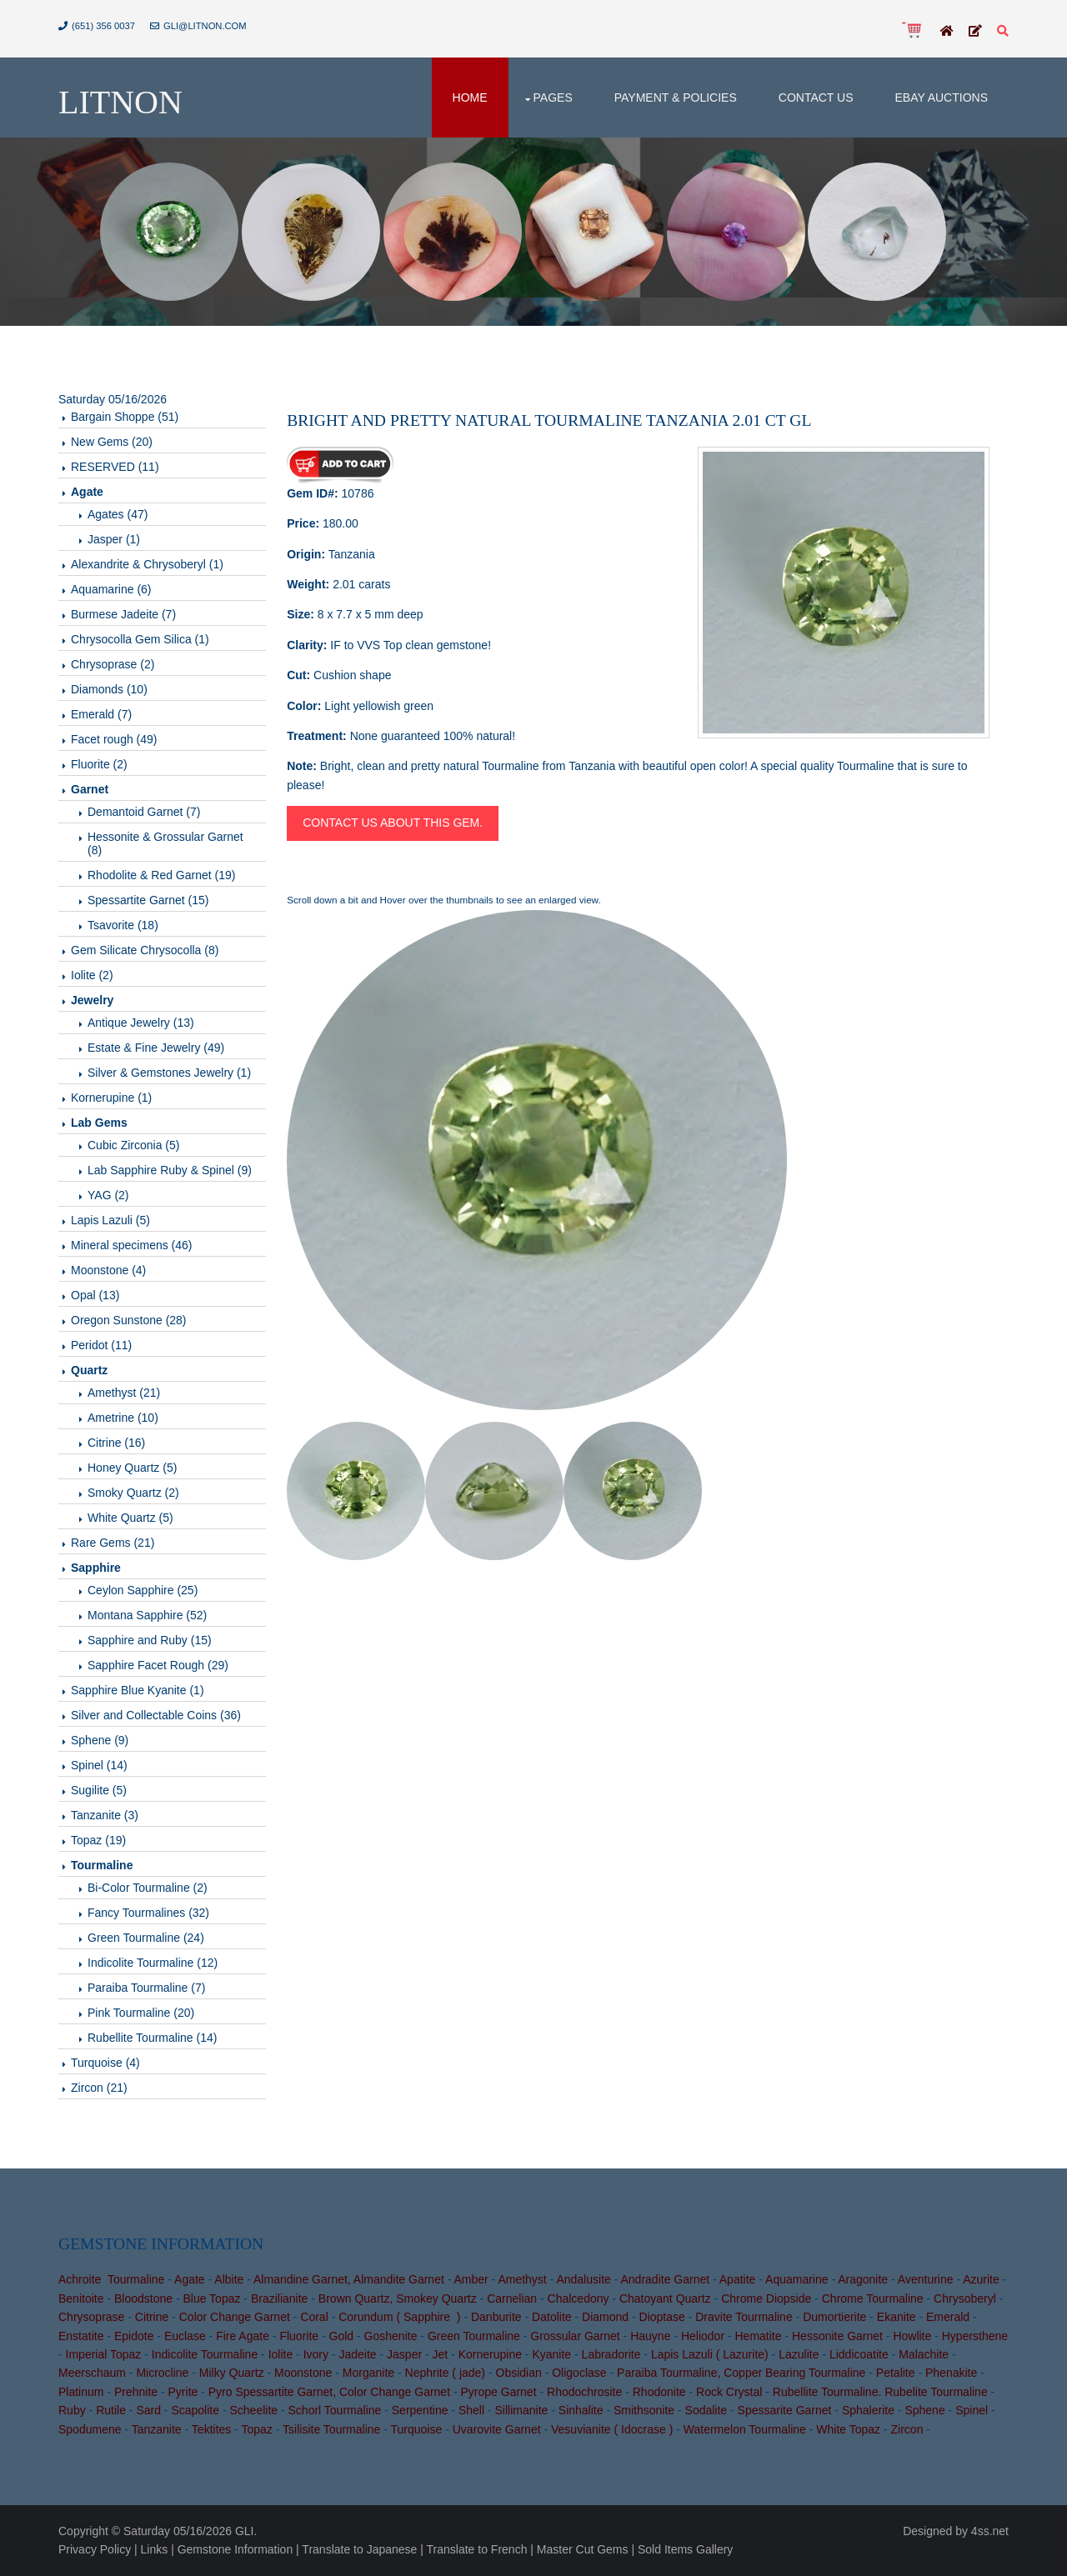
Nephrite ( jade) (445, 2372)
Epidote (133, 2336)
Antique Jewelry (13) (141, 1022)
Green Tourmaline (474, 2336)
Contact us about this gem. (393, 822)
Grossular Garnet (574, 2336)
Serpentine (420, 2410)
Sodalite (706, 2410)
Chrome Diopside (766, 2298)
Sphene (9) (99, 1740)
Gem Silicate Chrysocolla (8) (144, 950)
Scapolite (195, 2410)
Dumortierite (834, 2316)
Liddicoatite (859, 2354)
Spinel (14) (99, 1765)
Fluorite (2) (99, 764)
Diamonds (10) (109, 689)
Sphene (924, 2410)
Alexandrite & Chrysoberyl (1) (147, 564)
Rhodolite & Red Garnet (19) (161, 875)
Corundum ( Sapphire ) (399, 2316)
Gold (341, 2336)
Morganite (368, 2372)
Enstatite (80, 2336)
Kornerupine (490, 2354)
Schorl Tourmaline (335, 2410)
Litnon (120, 102)
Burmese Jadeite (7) (123, 614)
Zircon (907, 2429)
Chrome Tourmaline (873, 2298)
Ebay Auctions (941, 97)
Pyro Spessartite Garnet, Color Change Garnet (329, 2391)
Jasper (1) (114, 539)
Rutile (111, 2410)
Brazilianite (279, 2298)
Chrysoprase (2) (112, 664)
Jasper (404, 2354)
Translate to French (477, 2549)
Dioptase (662, 2316)
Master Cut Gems (583, 2549)
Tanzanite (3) (104, 1815)
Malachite (924, 2354)
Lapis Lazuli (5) (110, 1220)
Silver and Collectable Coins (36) (156, 1715)
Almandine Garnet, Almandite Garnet (348, 2279)
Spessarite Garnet (785, 2410)
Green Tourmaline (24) (146, 1937)
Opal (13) (95, 1295)
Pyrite (183, 2391)
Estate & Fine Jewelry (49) (156, 1047)
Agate (189, 2279)
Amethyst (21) (124, 1392)
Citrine (151, 2316)
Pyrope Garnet (499, 2391)
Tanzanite (157, 2429)
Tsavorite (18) (123, 925)
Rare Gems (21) (112, 1542)
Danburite (496, 2316)
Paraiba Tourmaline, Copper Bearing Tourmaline (741, 2372)
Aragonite (863, 2279)
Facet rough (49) (114, 739)
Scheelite (253, 2410)
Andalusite (583, 2279)
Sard (148, 2410)
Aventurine (926, 2279)
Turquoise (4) (105, 2062)
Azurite (981, 2279)
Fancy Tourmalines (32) (148, 1912)
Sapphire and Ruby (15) (150, 1640)
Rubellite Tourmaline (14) (152, 2037)
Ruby (72, 2410)
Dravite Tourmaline (743, 2316)
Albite (228, 2279)
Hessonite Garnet (837, 2336)
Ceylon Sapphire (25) (143, 1590)
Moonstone (303, 2372)
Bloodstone (143, 2298)
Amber (470, 2279)
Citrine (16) (116, 1442)
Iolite (280, 2354)
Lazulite (799, 2354)
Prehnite (136, 2391)
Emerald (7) (101, 714)
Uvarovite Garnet (497, 2429)
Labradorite (611, 2354)
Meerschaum (92, 2372)
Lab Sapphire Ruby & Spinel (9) (170, 1170)
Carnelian (512, 2298)
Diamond (605, 2316)
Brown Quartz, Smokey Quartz (397, 2298)
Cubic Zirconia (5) (133, 1145)
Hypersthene (975, 2336)
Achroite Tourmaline (111, 2279)
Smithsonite (644, 2410)
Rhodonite (659, 2391)
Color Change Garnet (234, 2316)
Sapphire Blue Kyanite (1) (137, 1690)
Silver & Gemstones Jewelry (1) (169, 1072)
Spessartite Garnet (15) (148, 900)
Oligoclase (579, 2372)
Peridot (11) (101, 1345)
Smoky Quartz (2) (133, 1492)
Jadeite (357, 2354)
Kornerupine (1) (111, 1097)
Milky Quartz (231, 2372)
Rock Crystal (729, 2391)
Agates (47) (118, 514)
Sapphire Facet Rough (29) (158, 1665)
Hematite (758, 2336)
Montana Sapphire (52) (147, 1615)
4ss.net (990, 2531)
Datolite (551, 2316)
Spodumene (90, 2429)
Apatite (737, 2279)
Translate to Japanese (359, 2549)
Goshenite (391, 2336)
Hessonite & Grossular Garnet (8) (165, 843)
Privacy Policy (94, 2549)
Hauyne (650, 2336)
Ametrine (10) (123, 1417)
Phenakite (951, 2372)
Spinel (971, 2410)
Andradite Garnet (664, 2279)
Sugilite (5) (99, 1790)
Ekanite (896, 2316)
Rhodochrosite (584, 2391)
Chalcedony (578, 2298)
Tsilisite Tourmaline (331, 2429)
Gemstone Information (235, 2549)
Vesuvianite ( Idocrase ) (612, 2429)
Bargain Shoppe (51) (124, 416)
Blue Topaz (211, 2298)
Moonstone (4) (108, 1270)
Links (154, 2549)
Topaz (257, 2429)
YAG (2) (108, 1195)
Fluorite (298, 2336)
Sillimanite (522, 2410)
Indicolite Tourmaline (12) (153, 1962)
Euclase (185, 2336)
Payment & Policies (675, 97)
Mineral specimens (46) (132, 1245)
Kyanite (551, 2354)
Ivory (315, 2354)
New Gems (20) (112, 441)
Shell (471, 2410)
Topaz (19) (98, 1840)
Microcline (162, 2372)
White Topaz (848, 2429)
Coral (314, 2316)
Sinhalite (581, 2410)
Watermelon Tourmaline (745, 2429)
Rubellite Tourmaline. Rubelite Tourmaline (880, 2391)
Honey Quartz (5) (132, 1467)
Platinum (80, 2391)
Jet (440, 2354)
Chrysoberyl (965, 2298)
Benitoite (80, 2298)
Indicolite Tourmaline (205, 2354)
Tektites (211, 2429)
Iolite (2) (92, 975)
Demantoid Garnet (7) (144, 811)
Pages (553, 97)
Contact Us (816, 97)
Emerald (947, 2316)
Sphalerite (868, 2410)
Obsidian (519, 2372)
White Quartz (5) (130, 1517)
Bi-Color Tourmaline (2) (148, 1887)
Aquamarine (797, 2279)
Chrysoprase (91, 2316)
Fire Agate (242, 2336)
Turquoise (417, 2429)
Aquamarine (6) (111, 589)
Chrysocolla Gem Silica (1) (140, 639)
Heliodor (702, 2336)
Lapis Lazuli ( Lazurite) (710, 2354)
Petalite (895, 2372)
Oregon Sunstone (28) (129, 1320)
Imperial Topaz (104, 2354)
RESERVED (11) (115, 466)
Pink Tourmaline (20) (141, 2012)
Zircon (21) (99, 2087)
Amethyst (522, 2279)
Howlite (912, 2336)
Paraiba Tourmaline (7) (146, 1987)
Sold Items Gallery (685, 2549)
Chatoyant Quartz (665, 2298)
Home (470, 97)
